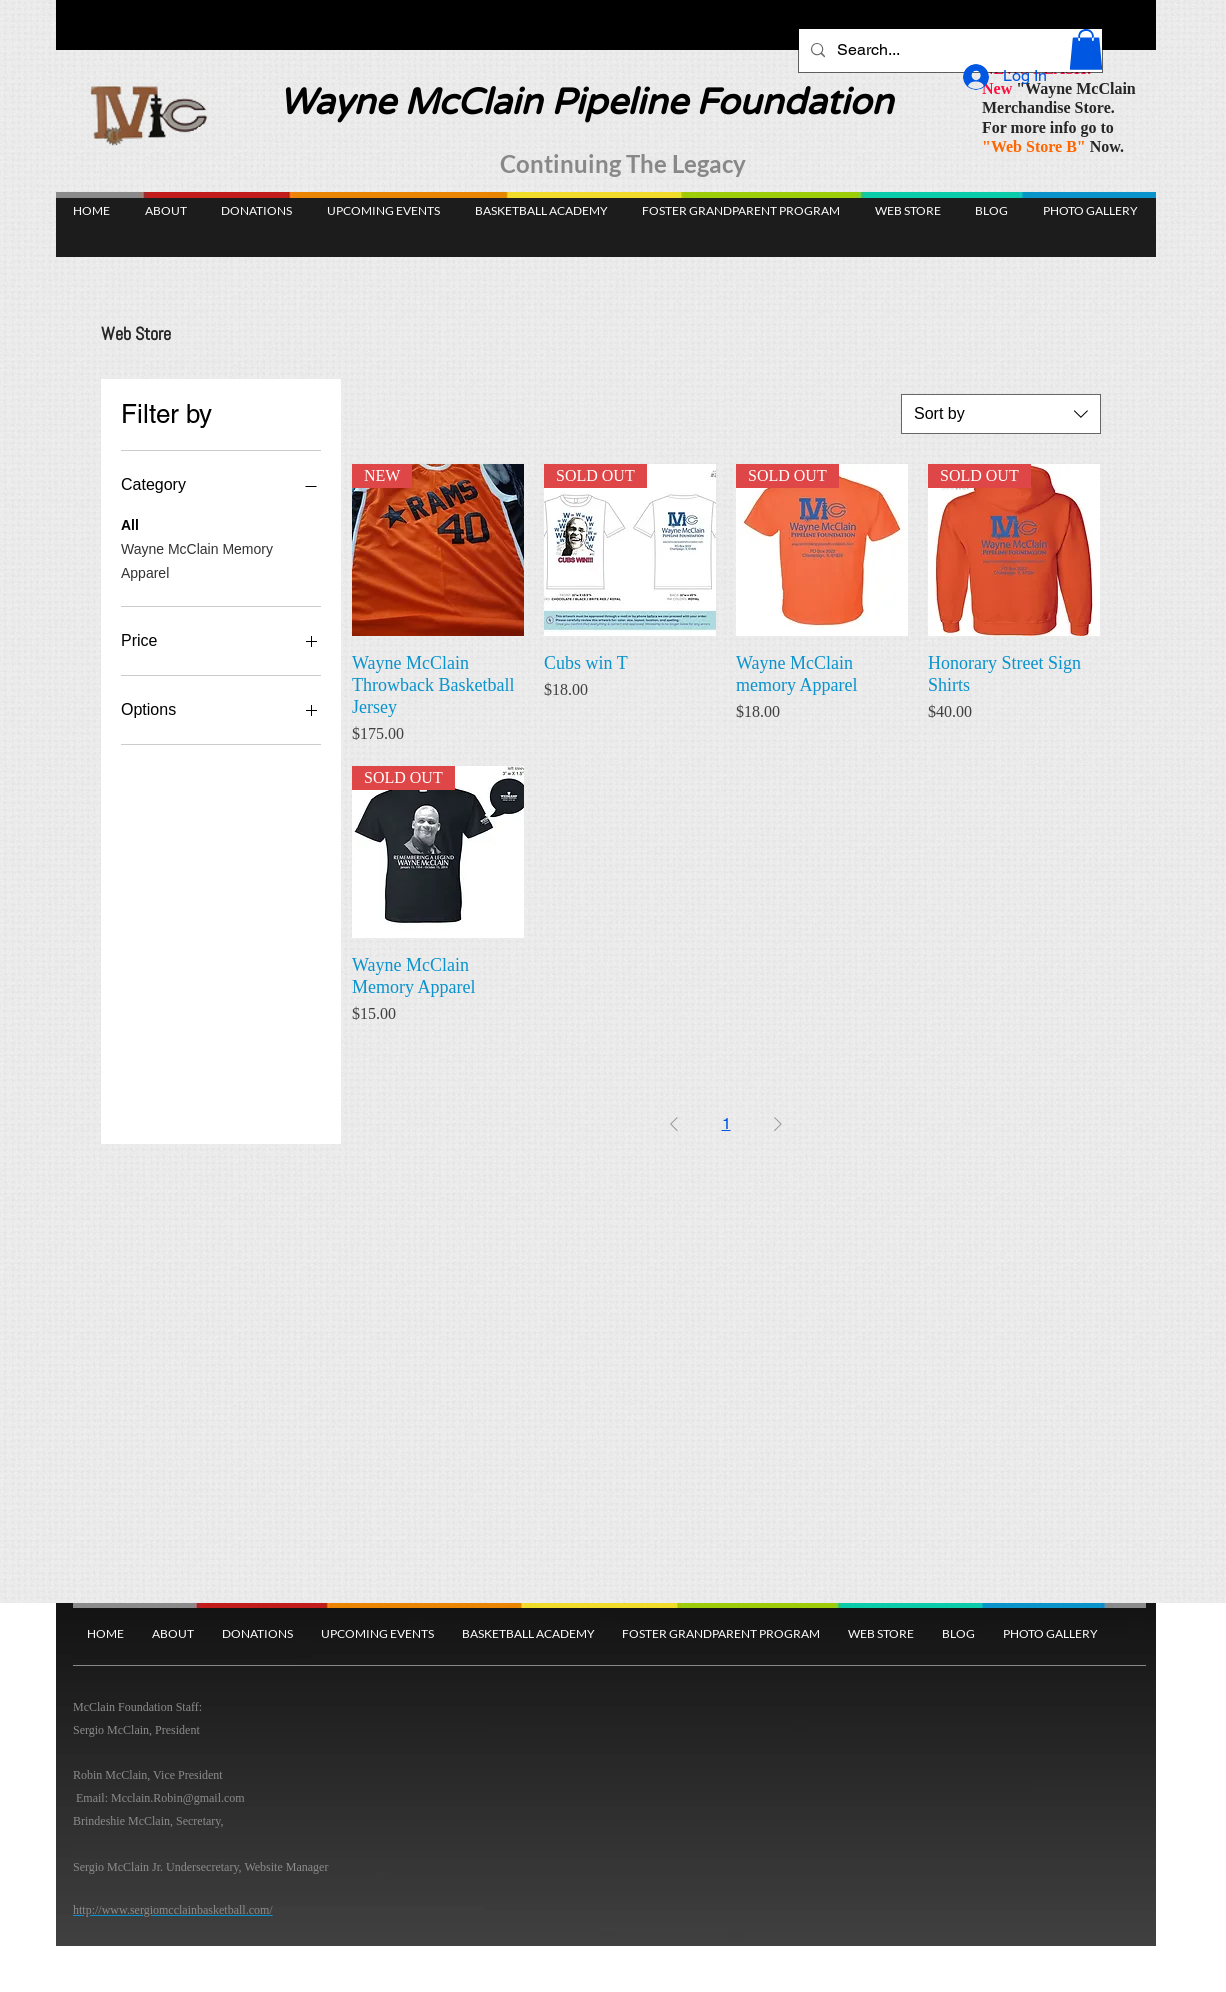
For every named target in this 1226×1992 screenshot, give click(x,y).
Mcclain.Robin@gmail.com (178, 1798)
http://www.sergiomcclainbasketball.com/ (173, 1910)
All (130, 523)
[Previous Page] (674, 1124)
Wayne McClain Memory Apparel (197, 559)
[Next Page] (778, 1124)
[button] (1086, 49)
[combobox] (1001, 414)
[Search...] (948, 50)
